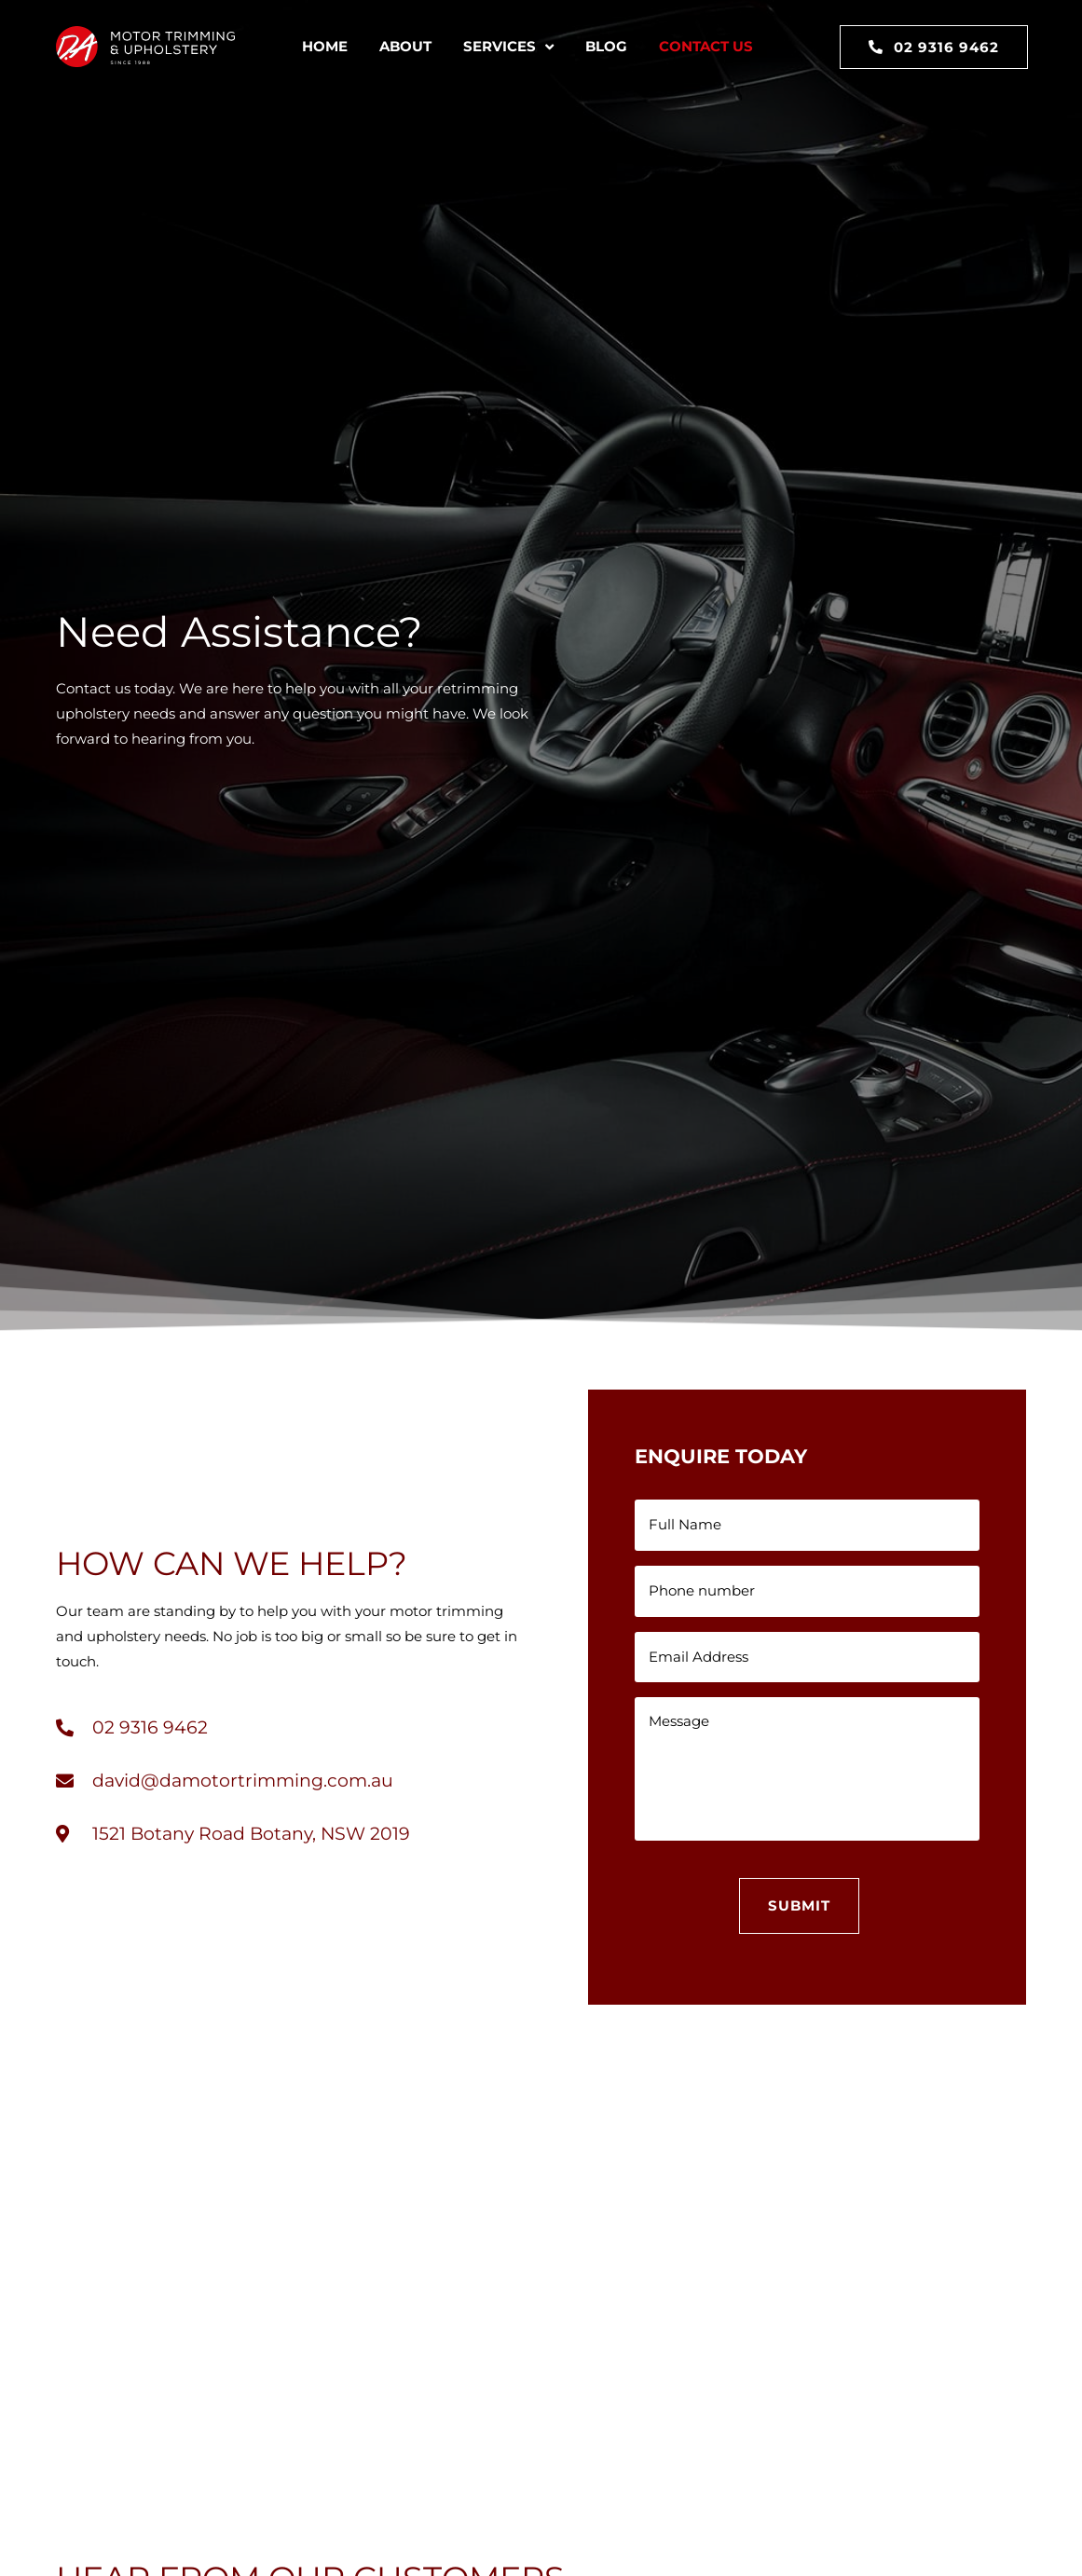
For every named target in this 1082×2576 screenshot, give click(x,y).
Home (325, 46)
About (405, 46)
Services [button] (508, 47)
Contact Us (706, 46)
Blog (606, 46)
